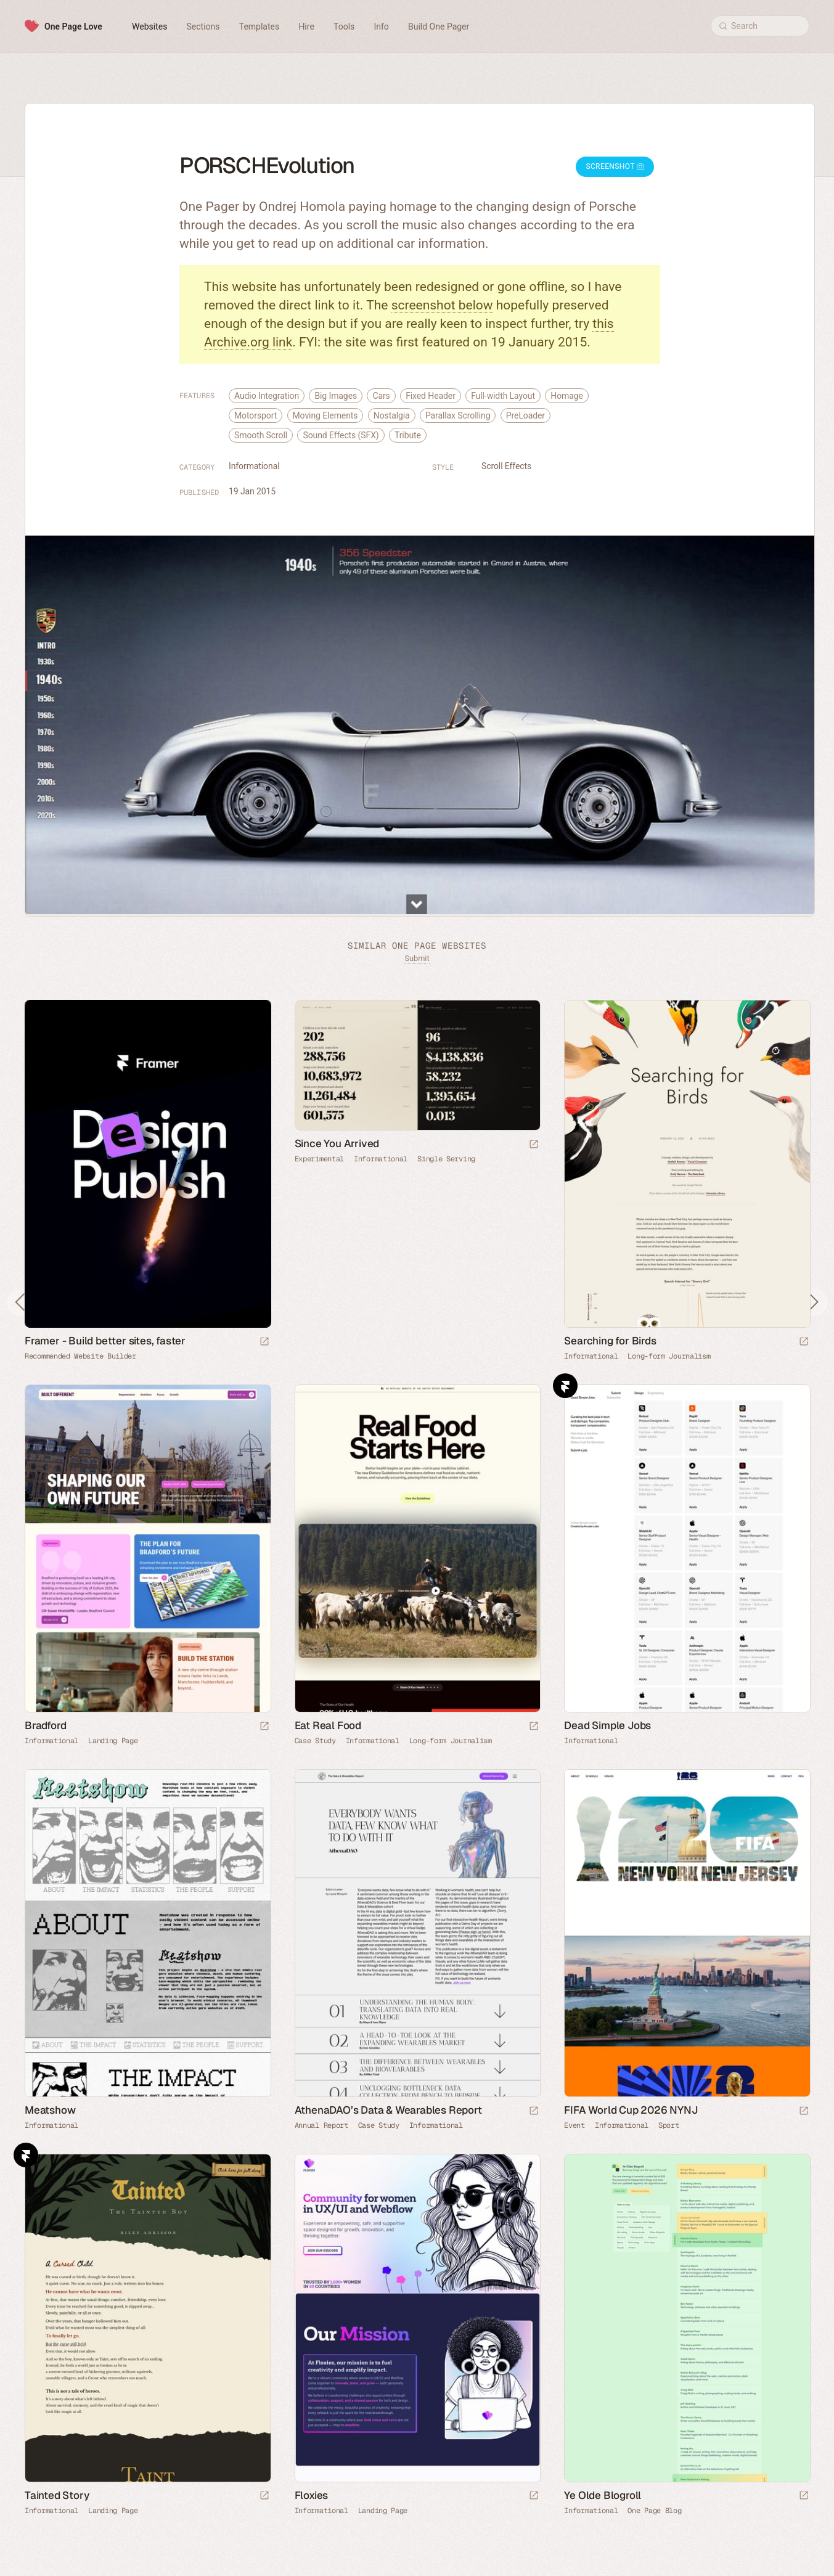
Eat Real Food (328, 1725)
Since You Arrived (337, 1143)
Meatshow (50, 2110)
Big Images (335, 396)
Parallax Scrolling (458, 415)
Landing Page (112, 1740)
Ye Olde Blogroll (602, 2495)
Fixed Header (431, 396)
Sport (668, 2125)
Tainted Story (57, 2495)
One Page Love (73, 26)
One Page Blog (654, 2510)
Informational (254, 466)
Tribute (408, 435)
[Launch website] (533, 1145)
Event (574, 2125)
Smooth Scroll (260, 435)
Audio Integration (266, 396)
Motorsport (255, 415)
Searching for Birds (610, 1340)
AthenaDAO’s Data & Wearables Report (388, 2110)
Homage (566, 396)
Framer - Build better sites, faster (105, 1340)
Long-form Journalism (669, 1356)
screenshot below (442, 305)
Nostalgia (392, 415)
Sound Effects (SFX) (340, 435)
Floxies (312, 2495)
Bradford (45, 1725)
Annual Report (321, 2125)
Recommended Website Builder (80, 1356)
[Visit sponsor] (264, 1342)
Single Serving (446, 1159)
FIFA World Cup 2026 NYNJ (630, 2110)
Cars (381, 396)
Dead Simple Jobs (607, 1725)
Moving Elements (325, 415)
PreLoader (525, 415)
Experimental (319, 1159)
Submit (416, 958)
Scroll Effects (506, 466)
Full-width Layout (503, 396)
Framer (565, 1385)
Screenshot (615, 166)
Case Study (315, 1740)
